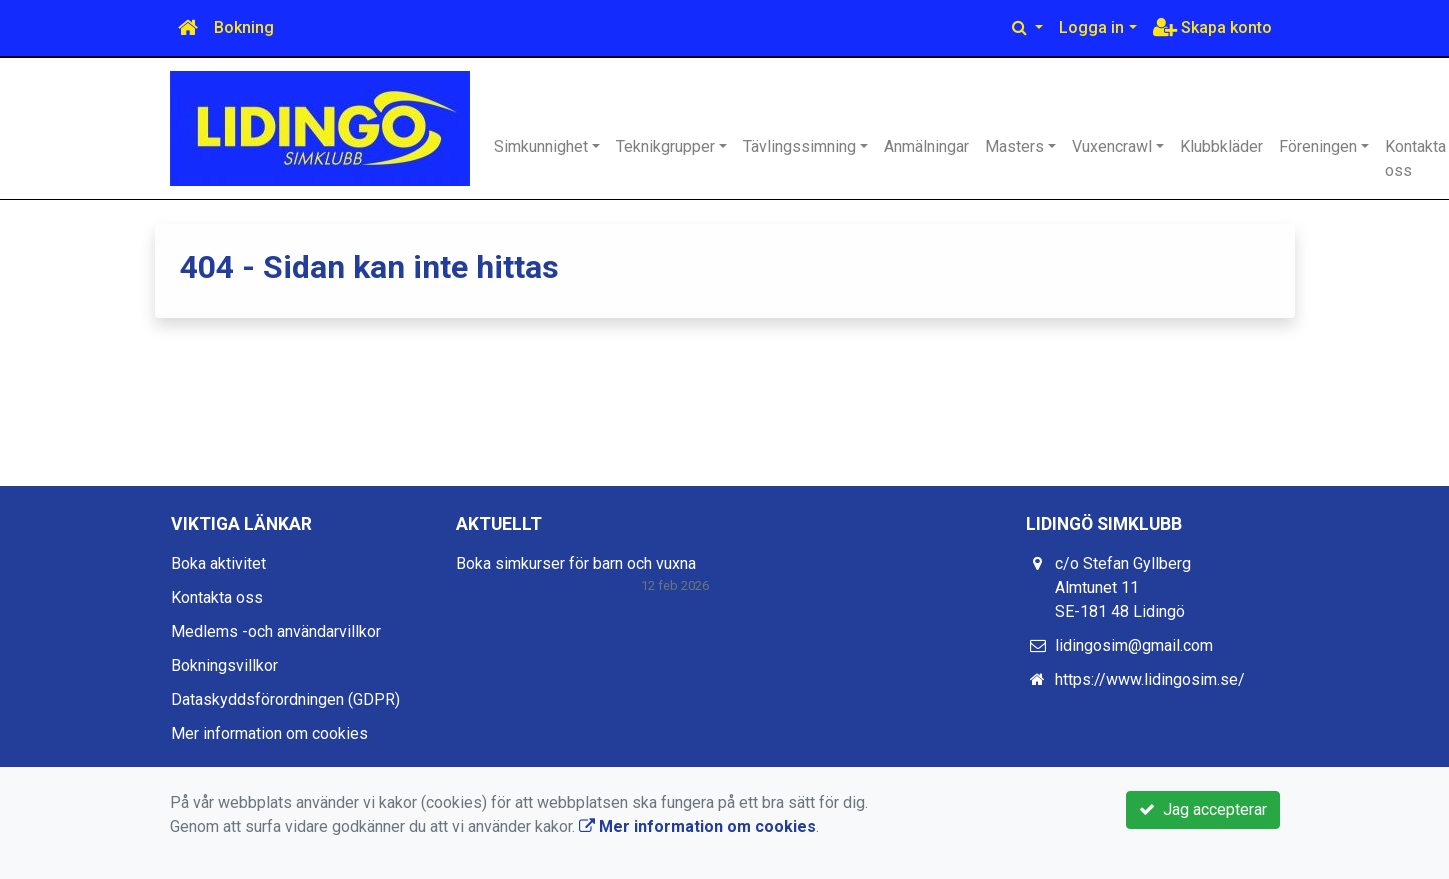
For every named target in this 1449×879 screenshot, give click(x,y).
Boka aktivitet (218, 563)
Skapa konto (1212, 27)
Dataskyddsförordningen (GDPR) (285, 699)
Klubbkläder (1221, 146)
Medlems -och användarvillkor (276, 631)
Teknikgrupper (665, 146)
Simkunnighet (541, 146)
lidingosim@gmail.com (1134, 645)
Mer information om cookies (269, 733)
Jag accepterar (1203, 809)
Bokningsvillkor (224, 665)
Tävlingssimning (799, 146)
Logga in (1091, 27)
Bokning (244, 27)
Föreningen (1318, 146)
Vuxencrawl (1112, 146)
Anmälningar (926, 146)
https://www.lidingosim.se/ (1150, 679)
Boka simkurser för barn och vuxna (576, 563)
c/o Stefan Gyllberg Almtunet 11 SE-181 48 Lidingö (1123, 587)
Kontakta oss (217, 597)
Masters (1014, 146)
